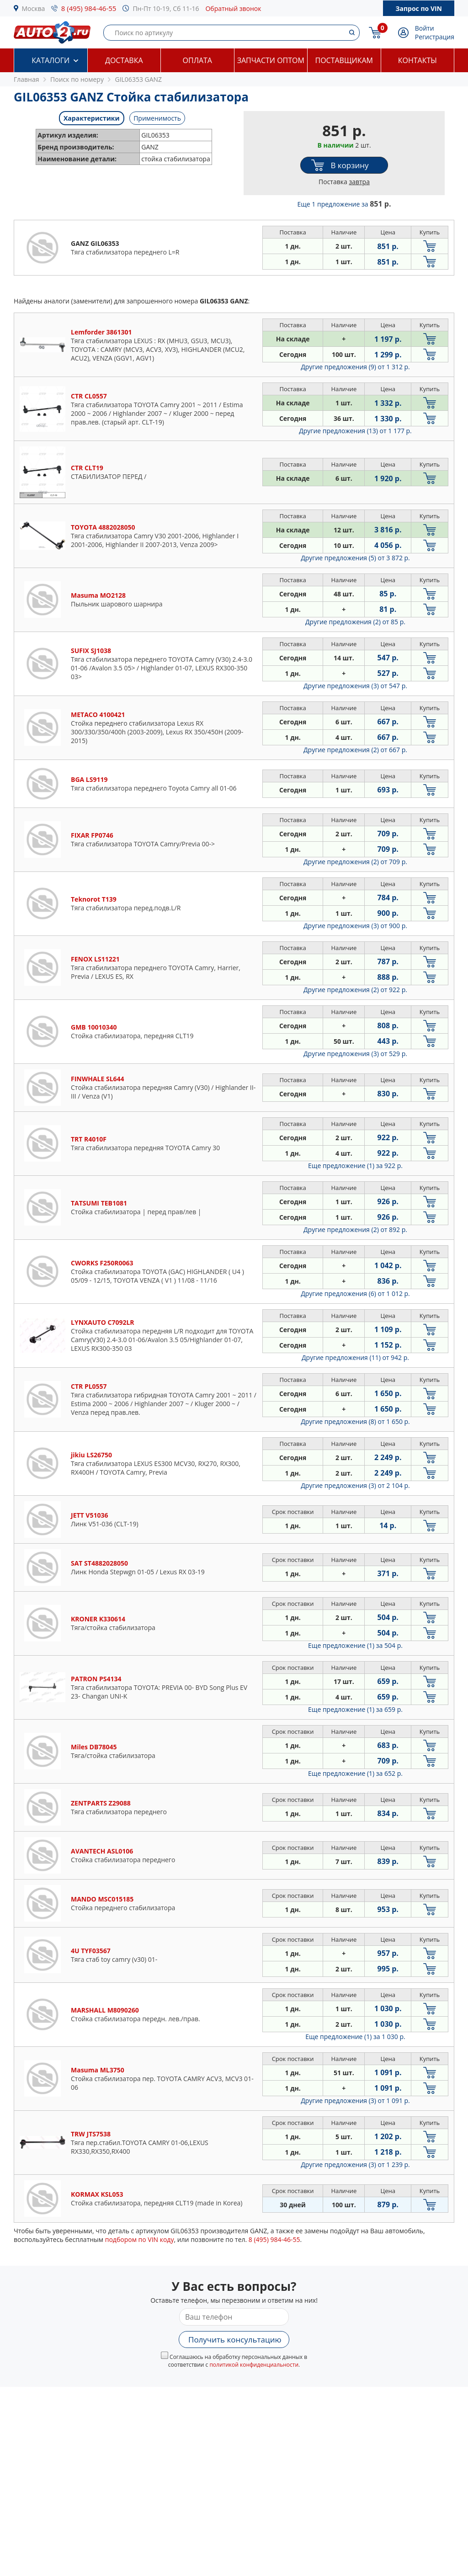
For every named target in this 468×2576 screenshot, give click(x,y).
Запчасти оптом (270, 60)
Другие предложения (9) (355, 366)
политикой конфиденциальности (253, 2365)
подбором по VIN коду (139, 2239)
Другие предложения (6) (355, 1293)
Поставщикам (344, 60)
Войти (424, 28)
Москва (33, 8)
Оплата (197, 60)
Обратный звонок (233, 8)
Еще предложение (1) (355, 1165)
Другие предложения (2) (355, 621)
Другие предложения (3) (355, 685)
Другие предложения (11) (355, 1357)
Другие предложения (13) (355, 430)
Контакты (417, 60)
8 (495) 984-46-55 (89, 8)
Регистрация (434, 36)
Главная (26, 79)
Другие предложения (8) (355, 1421)
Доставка (124, 60)
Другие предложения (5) (355, 557)
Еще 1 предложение (344, 204)
